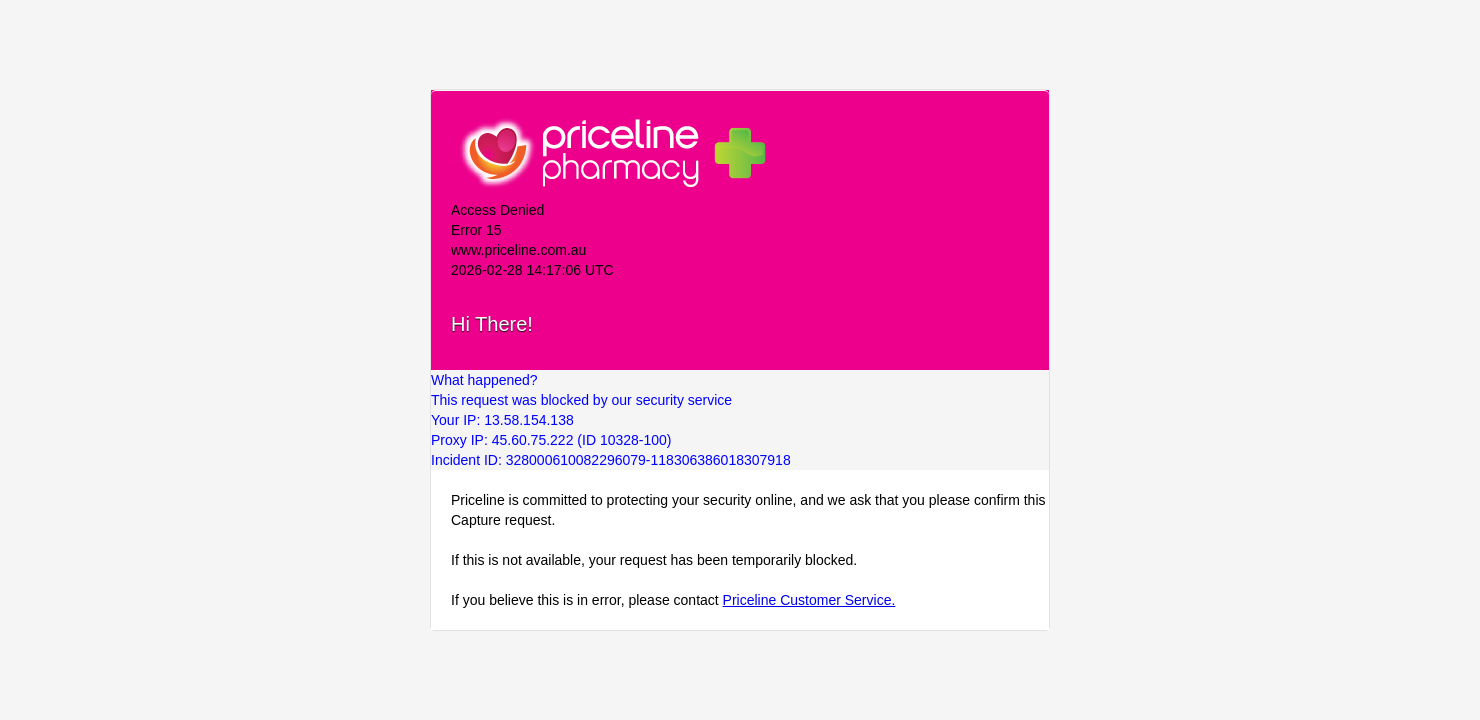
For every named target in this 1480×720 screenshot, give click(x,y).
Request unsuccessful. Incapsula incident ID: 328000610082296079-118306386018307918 (740, 360)
